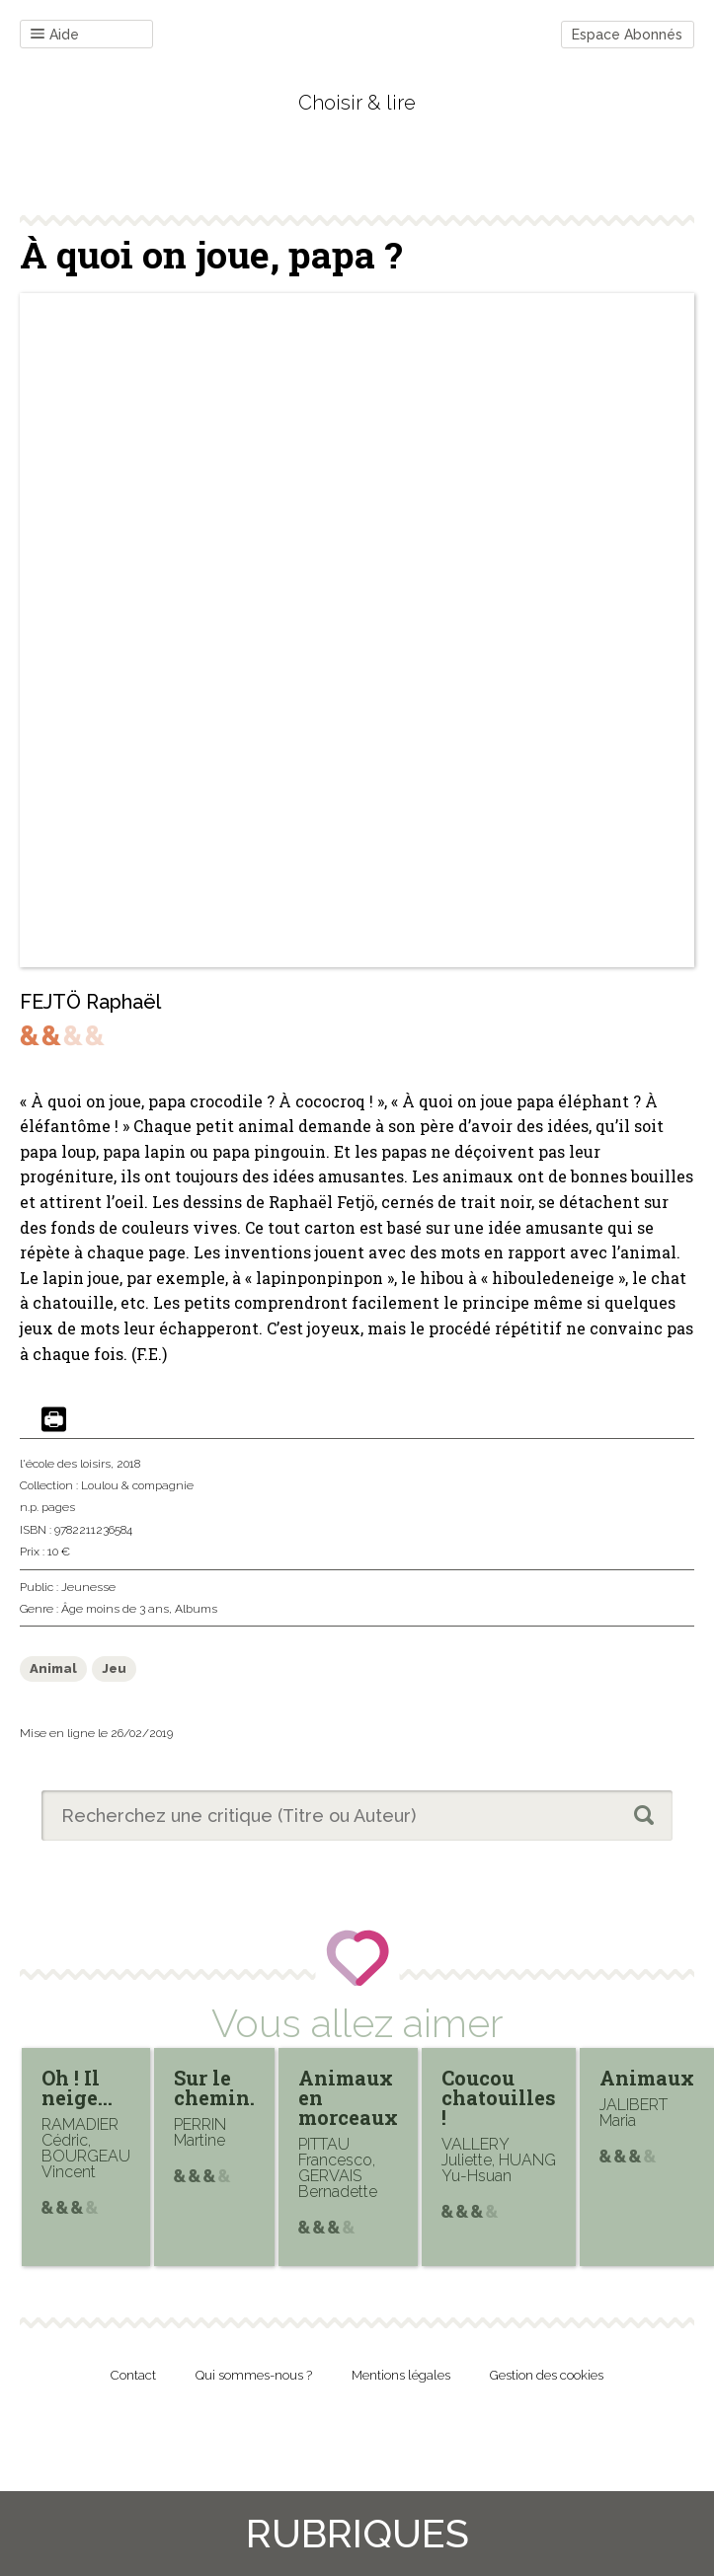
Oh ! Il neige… (77, 2087)
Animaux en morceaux (348, 2097)
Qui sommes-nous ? (254, 2375)
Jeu (114, 1668)
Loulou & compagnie (137, 1485)
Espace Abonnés (627, 34)
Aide (55, 35)
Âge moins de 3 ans (115, 1609)
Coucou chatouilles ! (498, 2097)
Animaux (646, 2077)
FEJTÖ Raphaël (90, 1002)
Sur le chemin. (214, 2087)
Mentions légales (401, 2375)
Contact (133, 2375)
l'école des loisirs (65, 1464)
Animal (53, 1668)
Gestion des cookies (546, 2375)
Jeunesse (88, 1587)
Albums (196, 1609)
